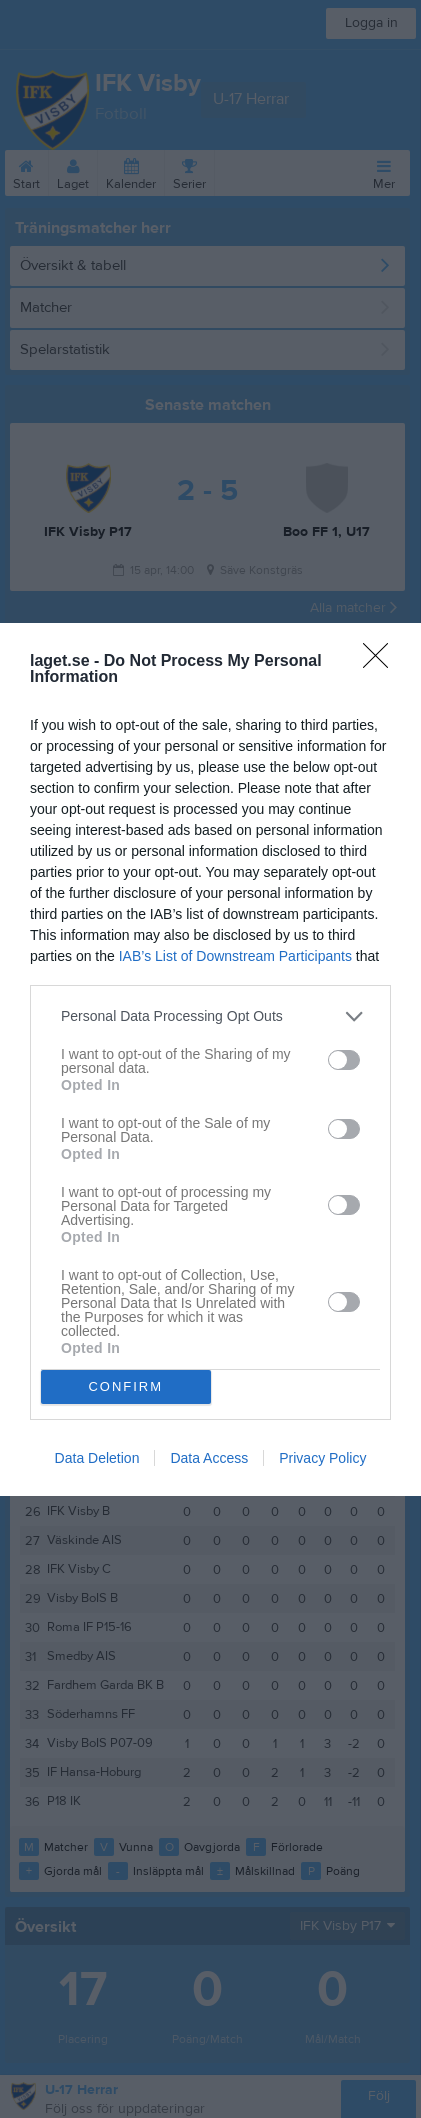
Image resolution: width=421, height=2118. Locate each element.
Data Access (209, 1458)
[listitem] (210, 1016)
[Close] (382, 662)
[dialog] (210, 1059)
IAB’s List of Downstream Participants (235, 956)
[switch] (344, 1060)
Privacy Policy (322, 1458)
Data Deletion (97, 1458)
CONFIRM (125, 1385)
